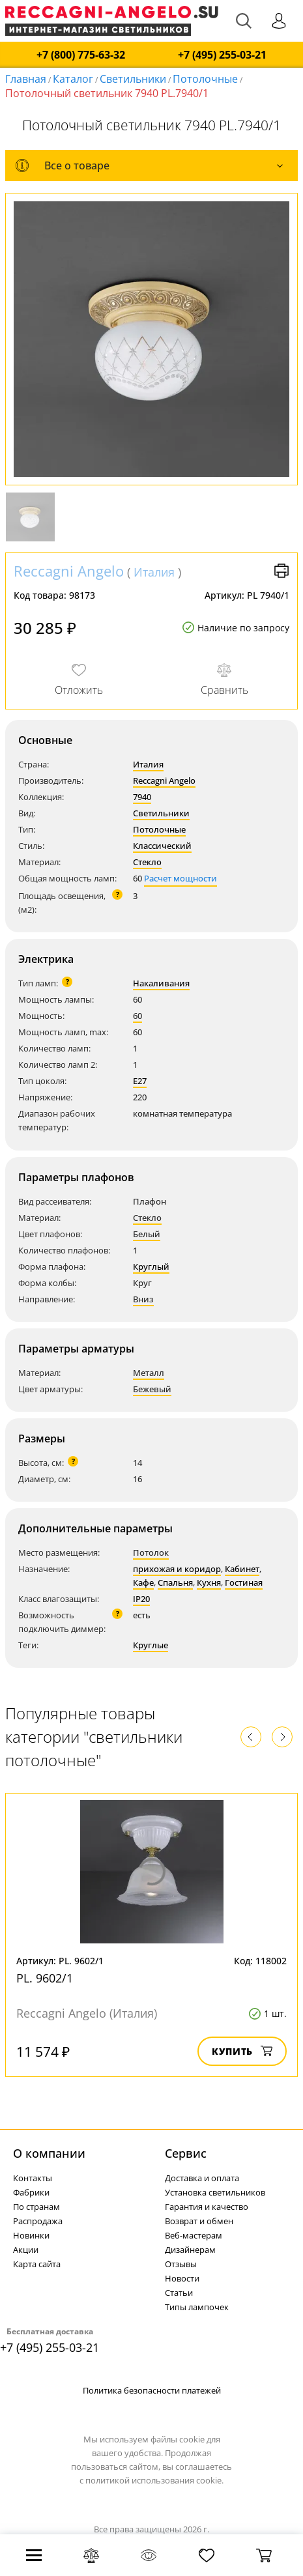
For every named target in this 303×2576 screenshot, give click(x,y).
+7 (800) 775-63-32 (80, 55)
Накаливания (161, 983)
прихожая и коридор (177, 1569)
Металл (148, 1373)
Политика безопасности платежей (152, 2390)
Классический (162, 846)
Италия (154, 572)
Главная (25, 79)
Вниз (143, 1299)
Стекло (147, 862)
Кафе (143, 1582)
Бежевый (152, 1389)
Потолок (151, 1552)
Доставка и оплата (202, 2178)
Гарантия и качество (206, 2206)
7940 (142, 797)
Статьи (179, 2292)
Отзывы (181, 2264)
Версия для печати (281, 571)
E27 (140, 1081)
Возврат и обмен (199, 2221)
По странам (36, 2206)
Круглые (150, 1645)
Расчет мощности (180, 878)
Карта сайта (37, 2264)
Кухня (209, 1582)
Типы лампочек (197, 2307)
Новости (182, 2278)
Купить (242, 2051)
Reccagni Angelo (69, 570)
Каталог (73, 79)
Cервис (186, 2153)
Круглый (151, 1266)
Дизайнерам (190, 2249)
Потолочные (205, 79)
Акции (25, 2249)
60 (137, 1016)
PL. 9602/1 (44, 1978)
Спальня (175, 1582)
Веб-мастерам (193, 2235)
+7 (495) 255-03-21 (222, 55)
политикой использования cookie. (154, 2480)
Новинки (31, 2235)
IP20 (141, 1599)
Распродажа (38, 2221)
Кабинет (242, 1569)
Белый (146, 1234)
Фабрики (31, 2192)
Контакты (32, 2178)
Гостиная (244, 1582)
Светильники (133, 79)
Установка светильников (215, 2192)
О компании (49, 2153)
